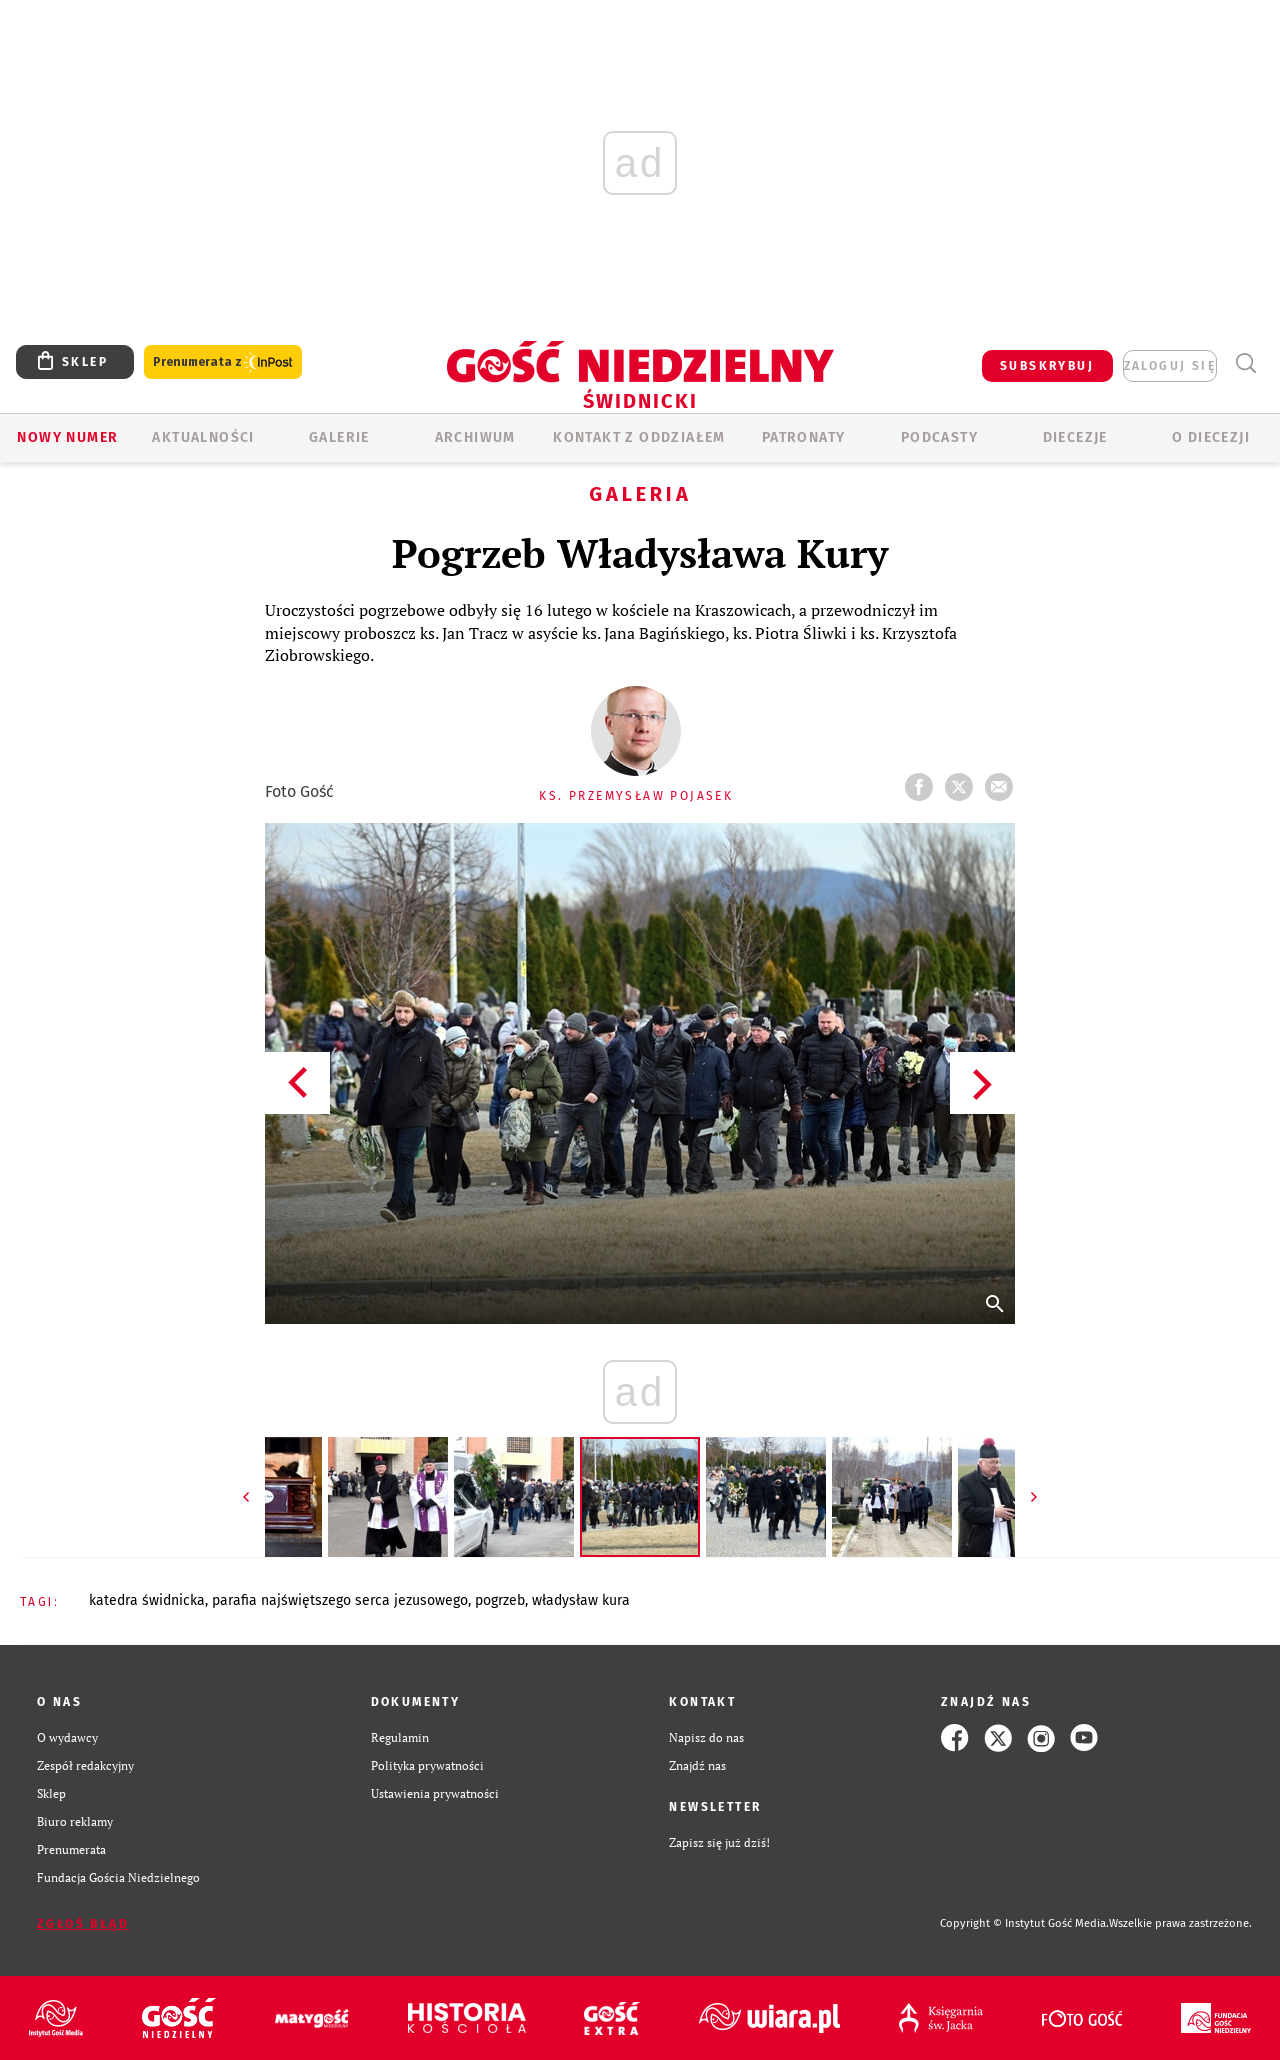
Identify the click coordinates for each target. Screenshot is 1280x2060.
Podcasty (939, 437)
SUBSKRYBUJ (1047, 366)
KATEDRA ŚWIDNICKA (147, 1600)
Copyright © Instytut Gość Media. (1024, 1923)
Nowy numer (67, 437)
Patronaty (804, 437)
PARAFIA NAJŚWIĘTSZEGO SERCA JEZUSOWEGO (340, 1600)
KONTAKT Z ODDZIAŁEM (639, 437)
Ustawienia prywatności (435, 1793)
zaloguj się (1170, 366)
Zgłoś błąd (83, 1924)
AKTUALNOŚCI (203, 437)
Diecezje (1075, 437)
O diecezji (1211, 437)
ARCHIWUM (475, 437)
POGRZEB (500, 1600)
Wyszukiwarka (1245, 363)
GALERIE (339, 437)
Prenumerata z (223, 362)
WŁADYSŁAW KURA (581, 1600)
